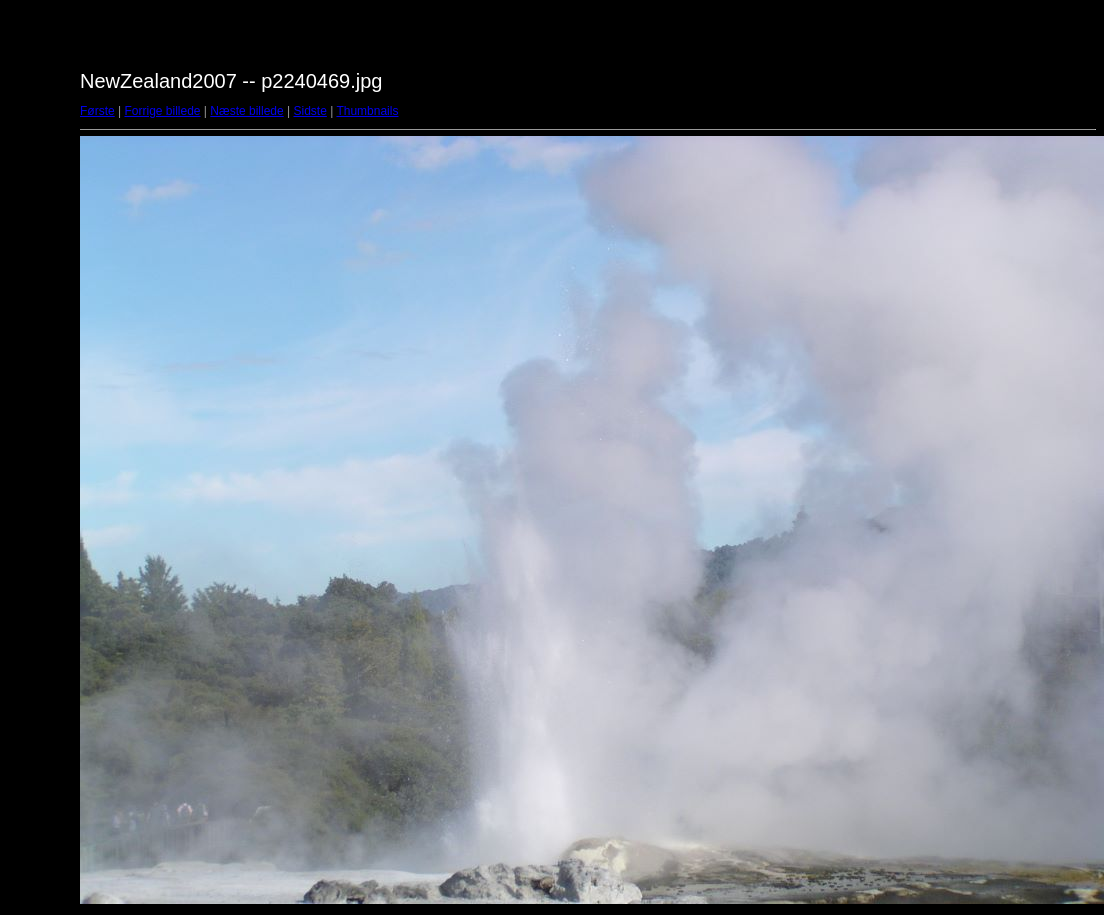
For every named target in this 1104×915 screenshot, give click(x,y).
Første (97, 111)
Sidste (309, 111)
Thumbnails (367, 111)
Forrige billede (162, 111)
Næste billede (246, 111)
